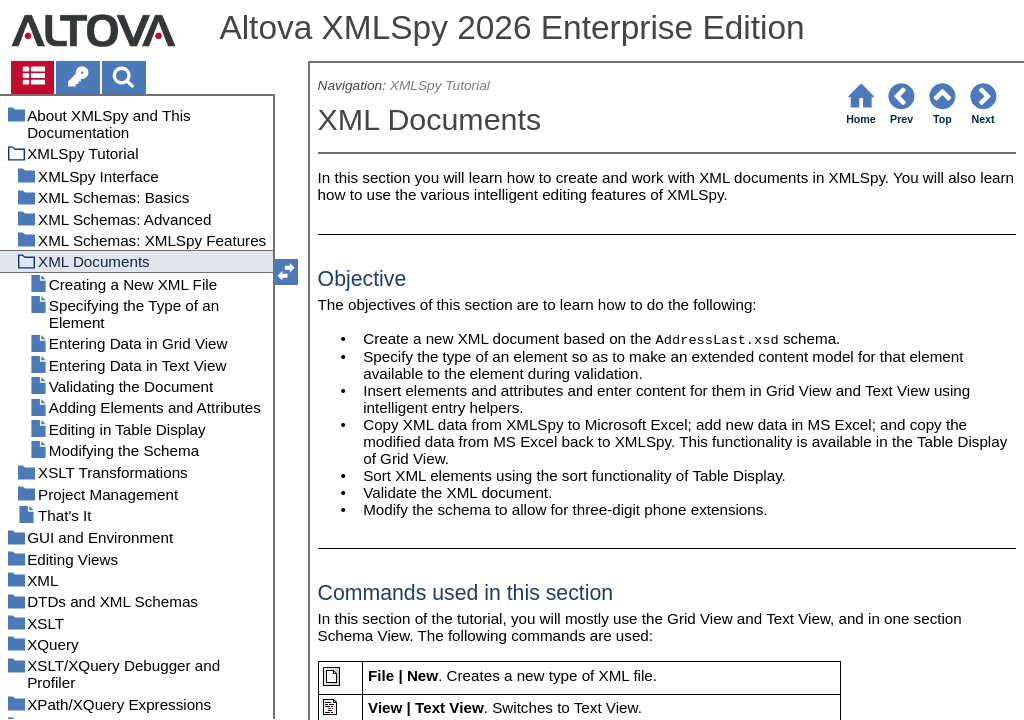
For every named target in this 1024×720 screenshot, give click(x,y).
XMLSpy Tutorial (440, 85)
